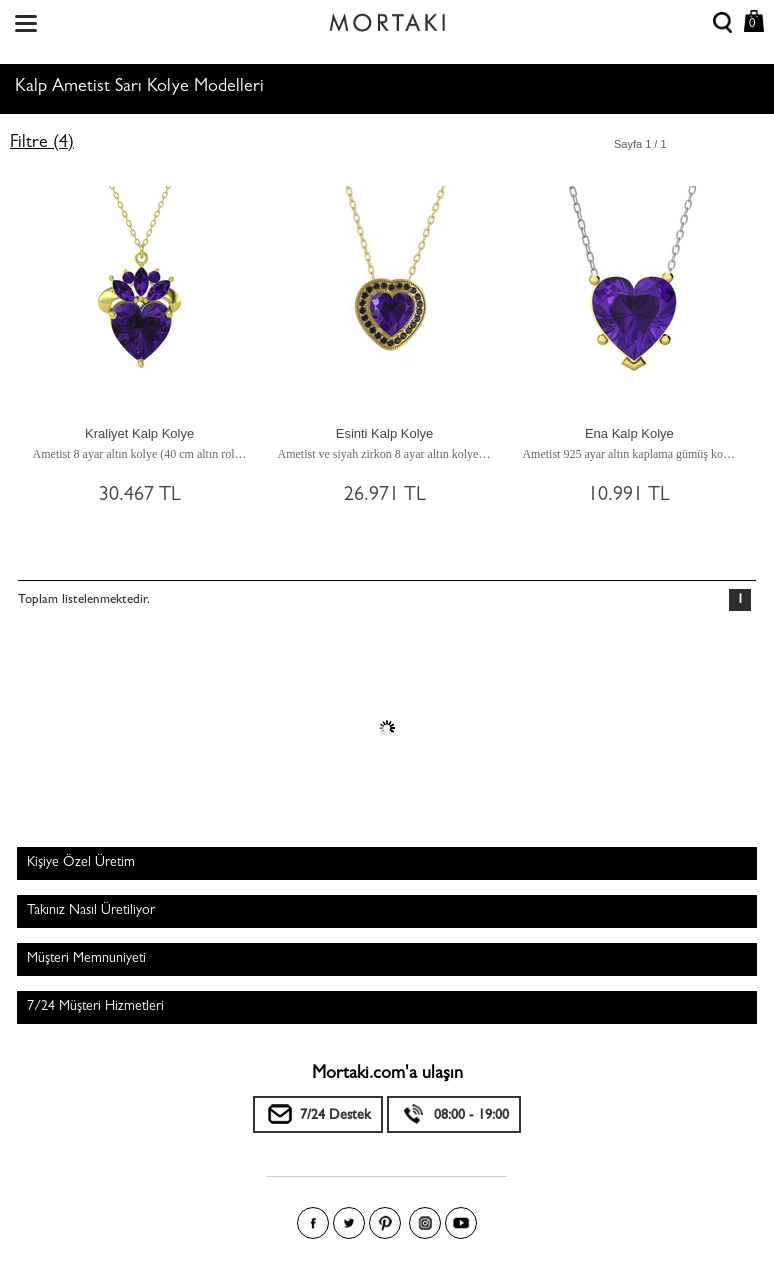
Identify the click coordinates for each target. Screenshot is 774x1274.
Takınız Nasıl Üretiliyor (91, 911)
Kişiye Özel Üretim (81, 863)
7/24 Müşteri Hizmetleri (95, 1007)
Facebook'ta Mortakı (313, 1223)
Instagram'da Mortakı (425, 1223)
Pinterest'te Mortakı (385, 1223)
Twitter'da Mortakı (349, 1223)
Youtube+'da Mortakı (461, 1223)
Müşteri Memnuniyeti (86, 959)
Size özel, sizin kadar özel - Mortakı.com (387, 18)
